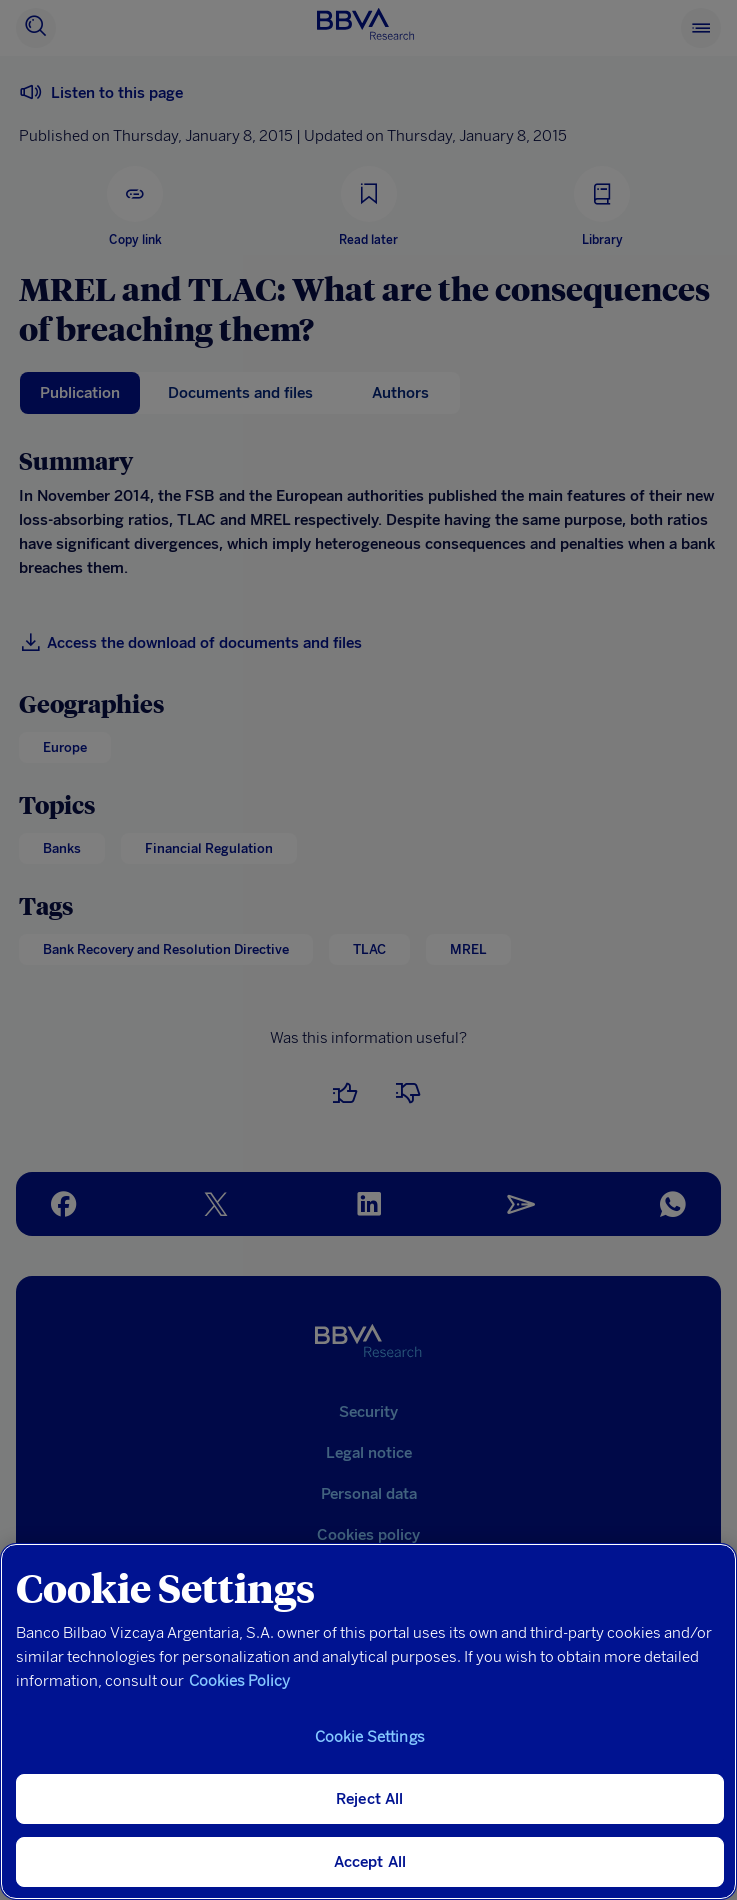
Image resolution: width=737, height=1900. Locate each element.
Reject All (370, 1799)
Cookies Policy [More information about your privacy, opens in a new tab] (239, 1681)
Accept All (370, 1862)
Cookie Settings (370, 1737)
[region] (368, 1721)
